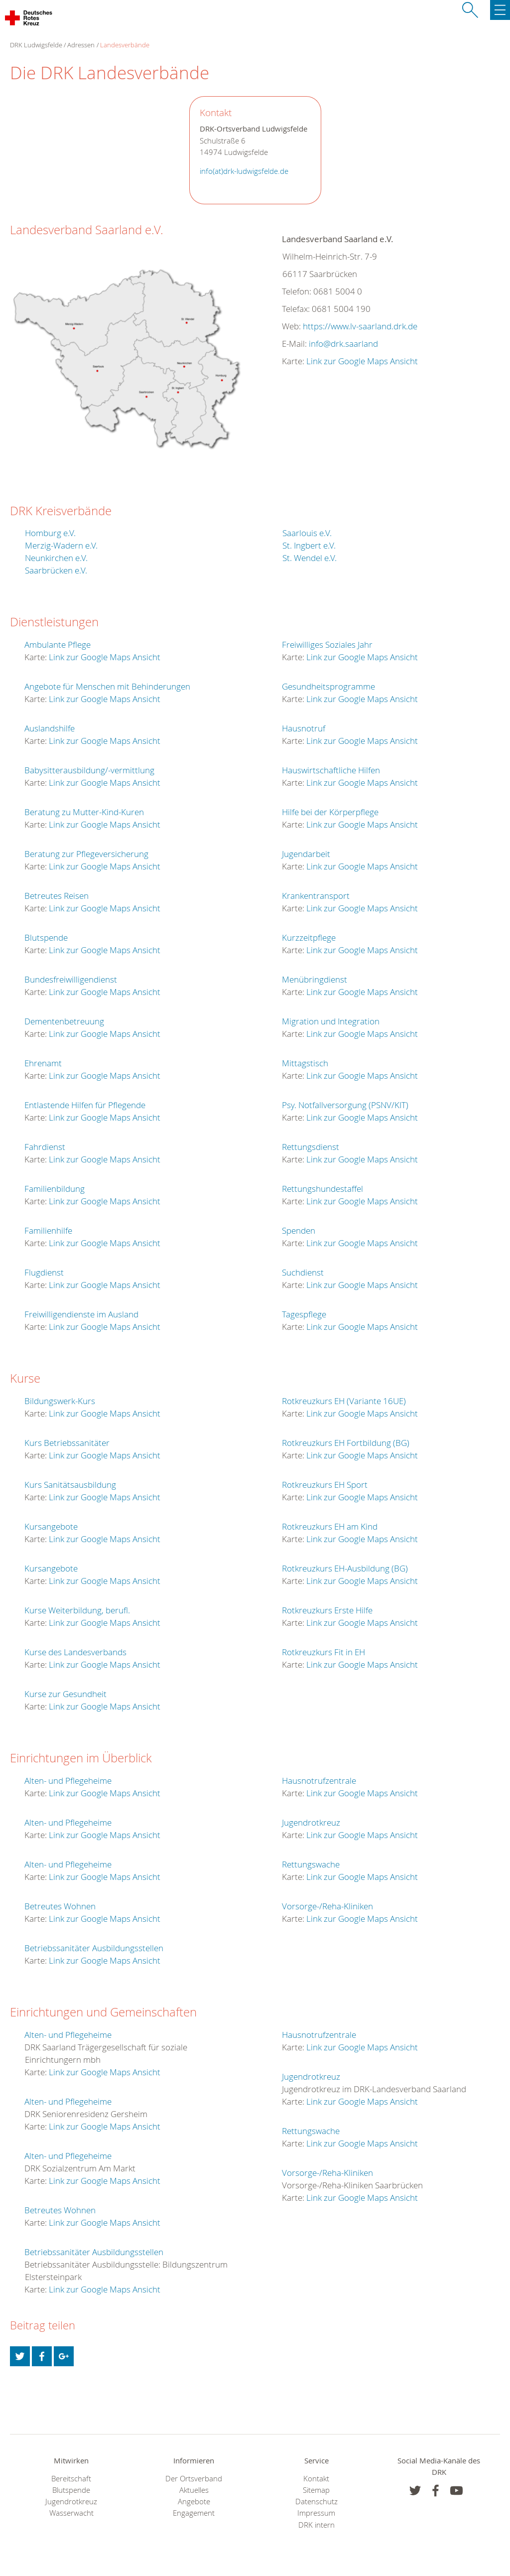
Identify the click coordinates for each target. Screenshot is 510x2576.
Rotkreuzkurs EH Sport (325, 1484)
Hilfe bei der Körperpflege (330, 812)
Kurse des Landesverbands (75, 1652)
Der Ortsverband (193, 2478)
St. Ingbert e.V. (309, 545)
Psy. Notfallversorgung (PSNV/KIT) (345, 1105)
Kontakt (316, 2478)
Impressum (316, 2513)
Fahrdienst (44, 1146)
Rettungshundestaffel (322, 1188)
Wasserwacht (71, 2513)
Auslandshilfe (49, 728)
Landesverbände (124, 44)
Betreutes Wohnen (60, 1906)
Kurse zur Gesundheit (65, 1694)
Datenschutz (316, 2501)
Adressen (81, 44)
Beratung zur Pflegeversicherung (86, 853)
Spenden (298, 1230)
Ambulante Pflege (57, 644)
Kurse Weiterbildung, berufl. (77, 1610)
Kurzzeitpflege (309, 937)
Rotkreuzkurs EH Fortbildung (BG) (345, 1442)
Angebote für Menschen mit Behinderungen (107, 686)
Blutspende (46, 937)
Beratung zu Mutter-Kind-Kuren (84, 812)
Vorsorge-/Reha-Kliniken (327, 1906)
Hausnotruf (303, 728)
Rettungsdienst (310, 1146)
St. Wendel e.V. (309, 558)
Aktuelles (194, 2490)
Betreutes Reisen (56, 895)
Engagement (194, 2513)
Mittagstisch (305, 1063)
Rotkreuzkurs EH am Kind (330, 1526)
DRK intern (316, 2525)
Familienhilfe (48, 1230)
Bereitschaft (71, 2478)
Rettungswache (311, 1864)
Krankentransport (316, 895)
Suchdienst (303, 1272)
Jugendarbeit (306, 853)
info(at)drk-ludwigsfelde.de (244, 171)
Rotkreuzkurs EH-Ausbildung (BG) (345, 1568)
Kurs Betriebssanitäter (67, 1442)
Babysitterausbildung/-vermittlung (89, 770)
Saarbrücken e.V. (56, 570)
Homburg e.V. (50, 533)
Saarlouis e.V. (307, 533)
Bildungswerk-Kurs (59, 1401)
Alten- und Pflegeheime (68, 1780)
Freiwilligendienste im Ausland (81, 1314)
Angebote (194, 2501)
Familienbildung (54, 1188)
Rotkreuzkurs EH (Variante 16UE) (344, 1401)
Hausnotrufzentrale (319, 1780)
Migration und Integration (331, 1021)
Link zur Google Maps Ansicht (362, 361)
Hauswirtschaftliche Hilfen (331, 770)
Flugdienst (44, 1272)
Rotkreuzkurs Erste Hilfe (327, 1610)
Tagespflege (304, 1314)
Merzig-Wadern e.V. (61, 545)
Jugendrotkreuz (311, 1822)
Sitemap (316, 2490)
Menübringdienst (314, 979)
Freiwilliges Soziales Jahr (327, 644)
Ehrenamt (43, 1063)
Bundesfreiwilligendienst (70, 979)
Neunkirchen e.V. (56, 558)
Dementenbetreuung (64, 1021)
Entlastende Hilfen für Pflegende (84, 1105)
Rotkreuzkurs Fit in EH (323, 1652)
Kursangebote (51, 1526)
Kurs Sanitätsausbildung (70, 1484)
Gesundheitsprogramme (328, 686)
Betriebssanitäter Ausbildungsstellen (93, 1948)
